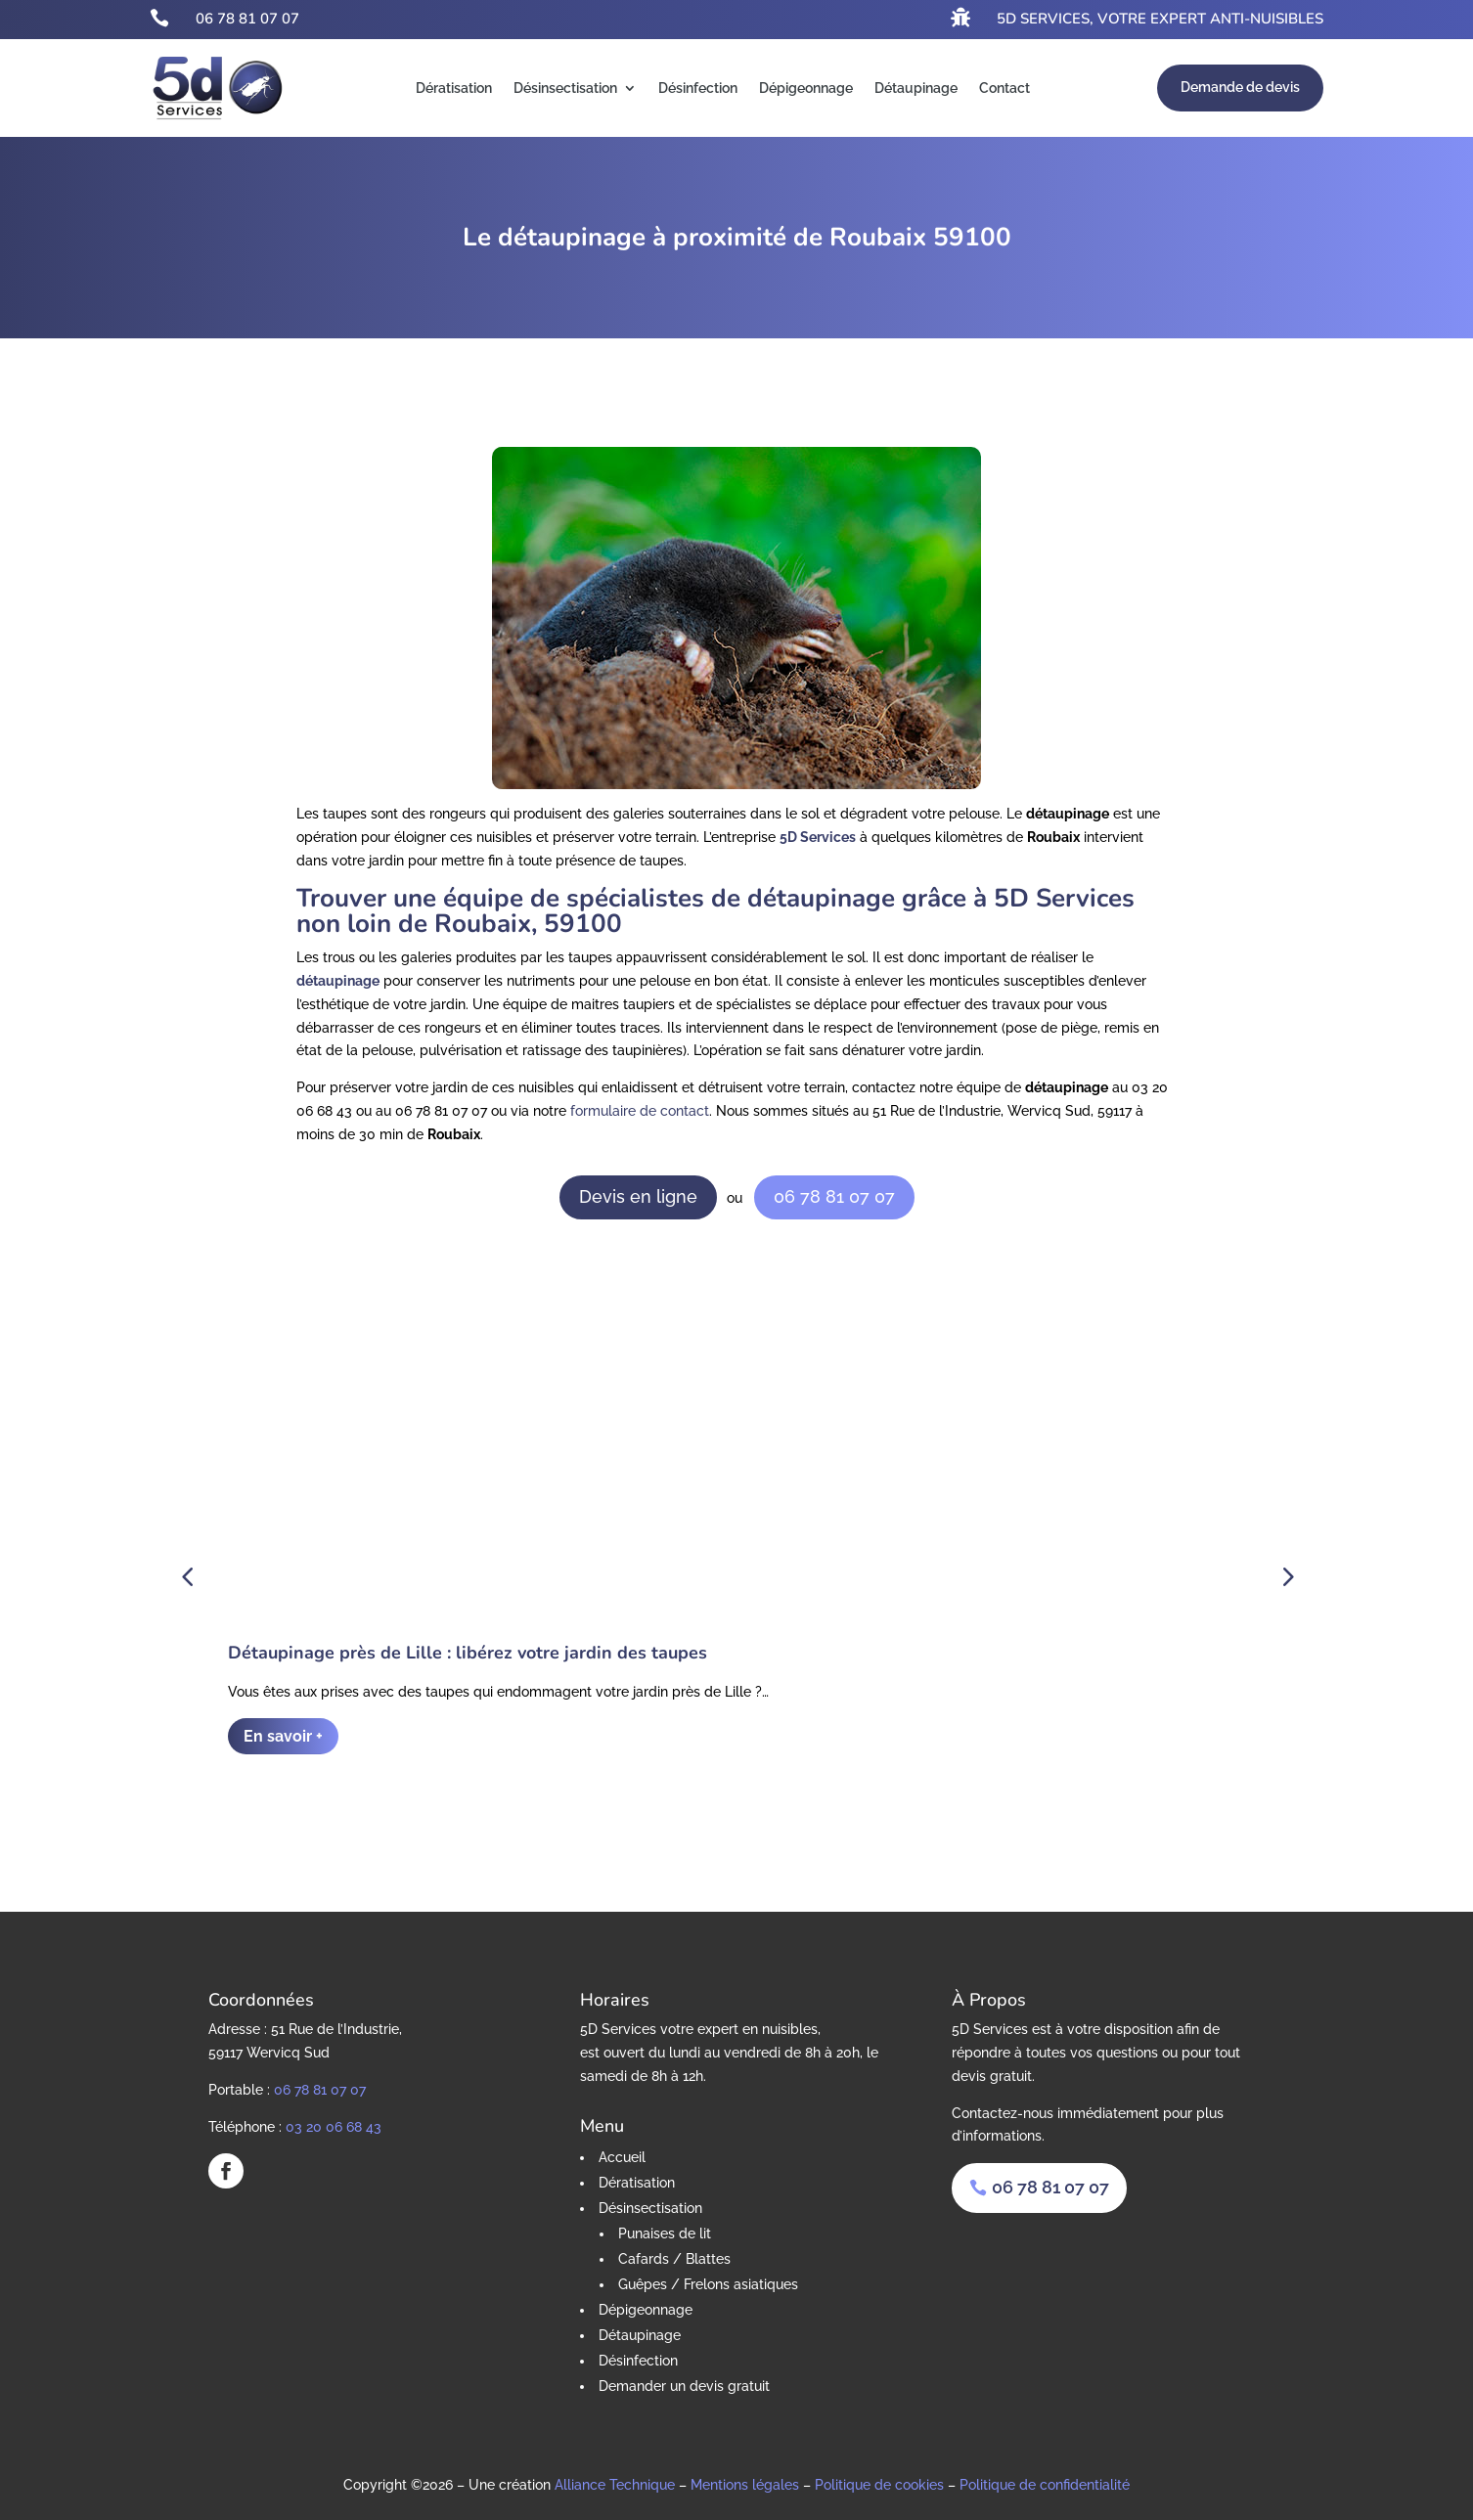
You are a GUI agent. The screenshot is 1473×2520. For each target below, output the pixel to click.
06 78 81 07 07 (247, 18)
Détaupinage (916, 88)
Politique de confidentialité (1045, 2481)
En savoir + (283, 1732)
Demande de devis (1240, 87)
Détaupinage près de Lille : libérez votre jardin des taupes (467, 1648)
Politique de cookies (879, 2481)
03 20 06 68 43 (333, 2122)
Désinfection (697, 88)
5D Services (818, 837)
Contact (1004, 88)
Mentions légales (745, 2481)
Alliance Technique (615, 2481)
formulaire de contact (639, 1111)
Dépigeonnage (806, 88)
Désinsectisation (565, 88)
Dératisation (454, 88)
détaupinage (337, 981)
